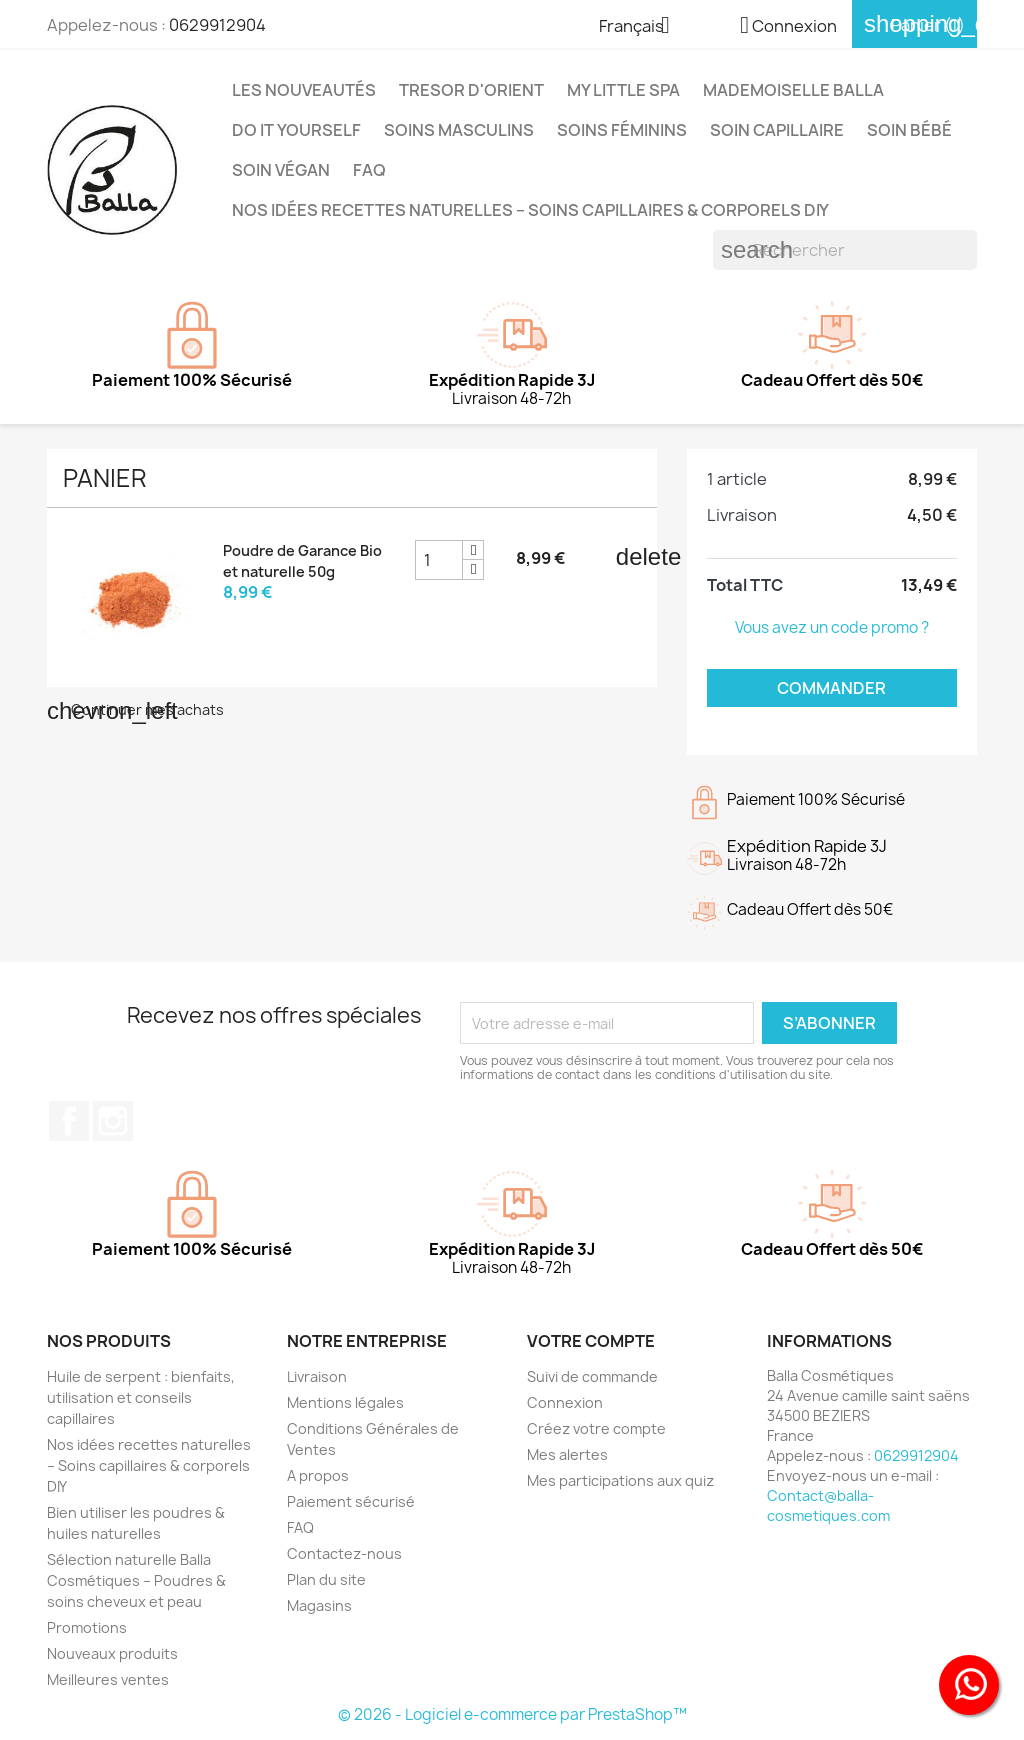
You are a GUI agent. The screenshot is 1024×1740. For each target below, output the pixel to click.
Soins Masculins (459, 130)
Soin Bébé (909, 130)
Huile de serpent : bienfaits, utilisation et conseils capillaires (141, 1397)
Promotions (87, 1627)
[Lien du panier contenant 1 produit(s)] (914, 25)
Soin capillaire (777, 130)
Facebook (69, 1121)
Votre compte (591, 1341)
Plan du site (326, 1579)
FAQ (369, 170)
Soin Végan (281, 170)
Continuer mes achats (135, 709)
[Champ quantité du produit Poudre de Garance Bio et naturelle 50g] (439, 560)
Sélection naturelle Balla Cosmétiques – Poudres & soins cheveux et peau (136, 1580)
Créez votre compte (596, 1428)
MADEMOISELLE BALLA (793, 90)
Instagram (113, 1121)
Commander (831, 688)
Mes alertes (567, 1454)
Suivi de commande (592, 1376)
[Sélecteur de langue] (642, 27)
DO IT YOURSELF (296, 130)
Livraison (317, 1376)
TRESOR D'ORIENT (471, 90)
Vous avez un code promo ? (832, 627)
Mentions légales (345, 1402)
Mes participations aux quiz (620, 1480)
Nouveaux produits (112, 1653)
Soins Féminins (622, 130)
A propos (318, 1475)
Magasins (319, 1605)
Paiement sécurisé (351, 1501)
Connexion (565, 1402)
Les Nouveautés (304, 90)
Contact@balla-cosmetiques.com (828, 1505)
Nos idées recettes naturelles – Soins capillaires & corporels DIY (530, 210)
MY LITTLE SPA (623, 90)
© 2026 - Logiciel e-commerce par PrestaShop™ (512, 1714)
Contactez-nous (344, 1553)
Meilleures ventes (108, 1679)
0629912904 (217, 25)
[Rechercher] (845, 250)
